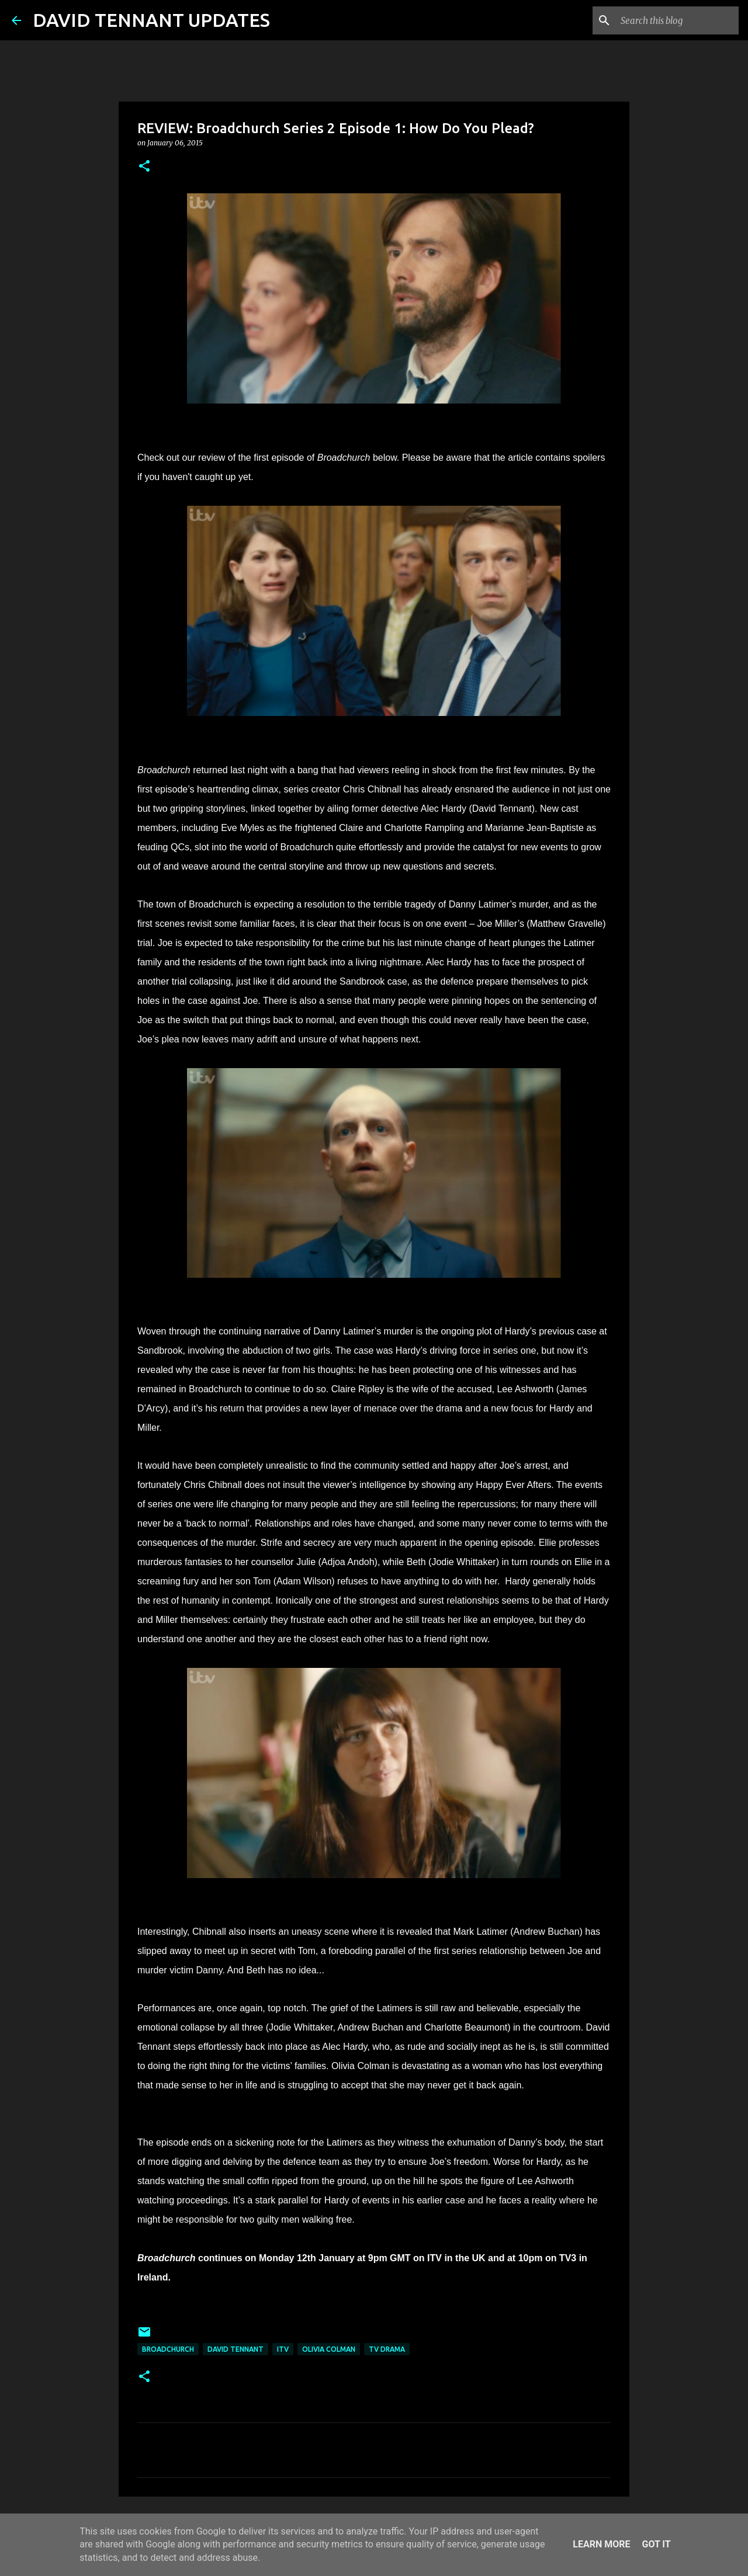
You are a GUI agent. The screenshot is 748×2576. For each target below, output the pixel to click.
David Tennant (235, 2349)
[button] (144, 167)
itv (283, 2349)
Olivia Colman (328, 2349)
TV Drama (387, 2349)
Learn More (601, 2544)
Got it (656, 2544)
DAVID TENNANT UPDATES (151, 19)
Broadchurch (168, 2349)
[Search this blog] (677, 20)
